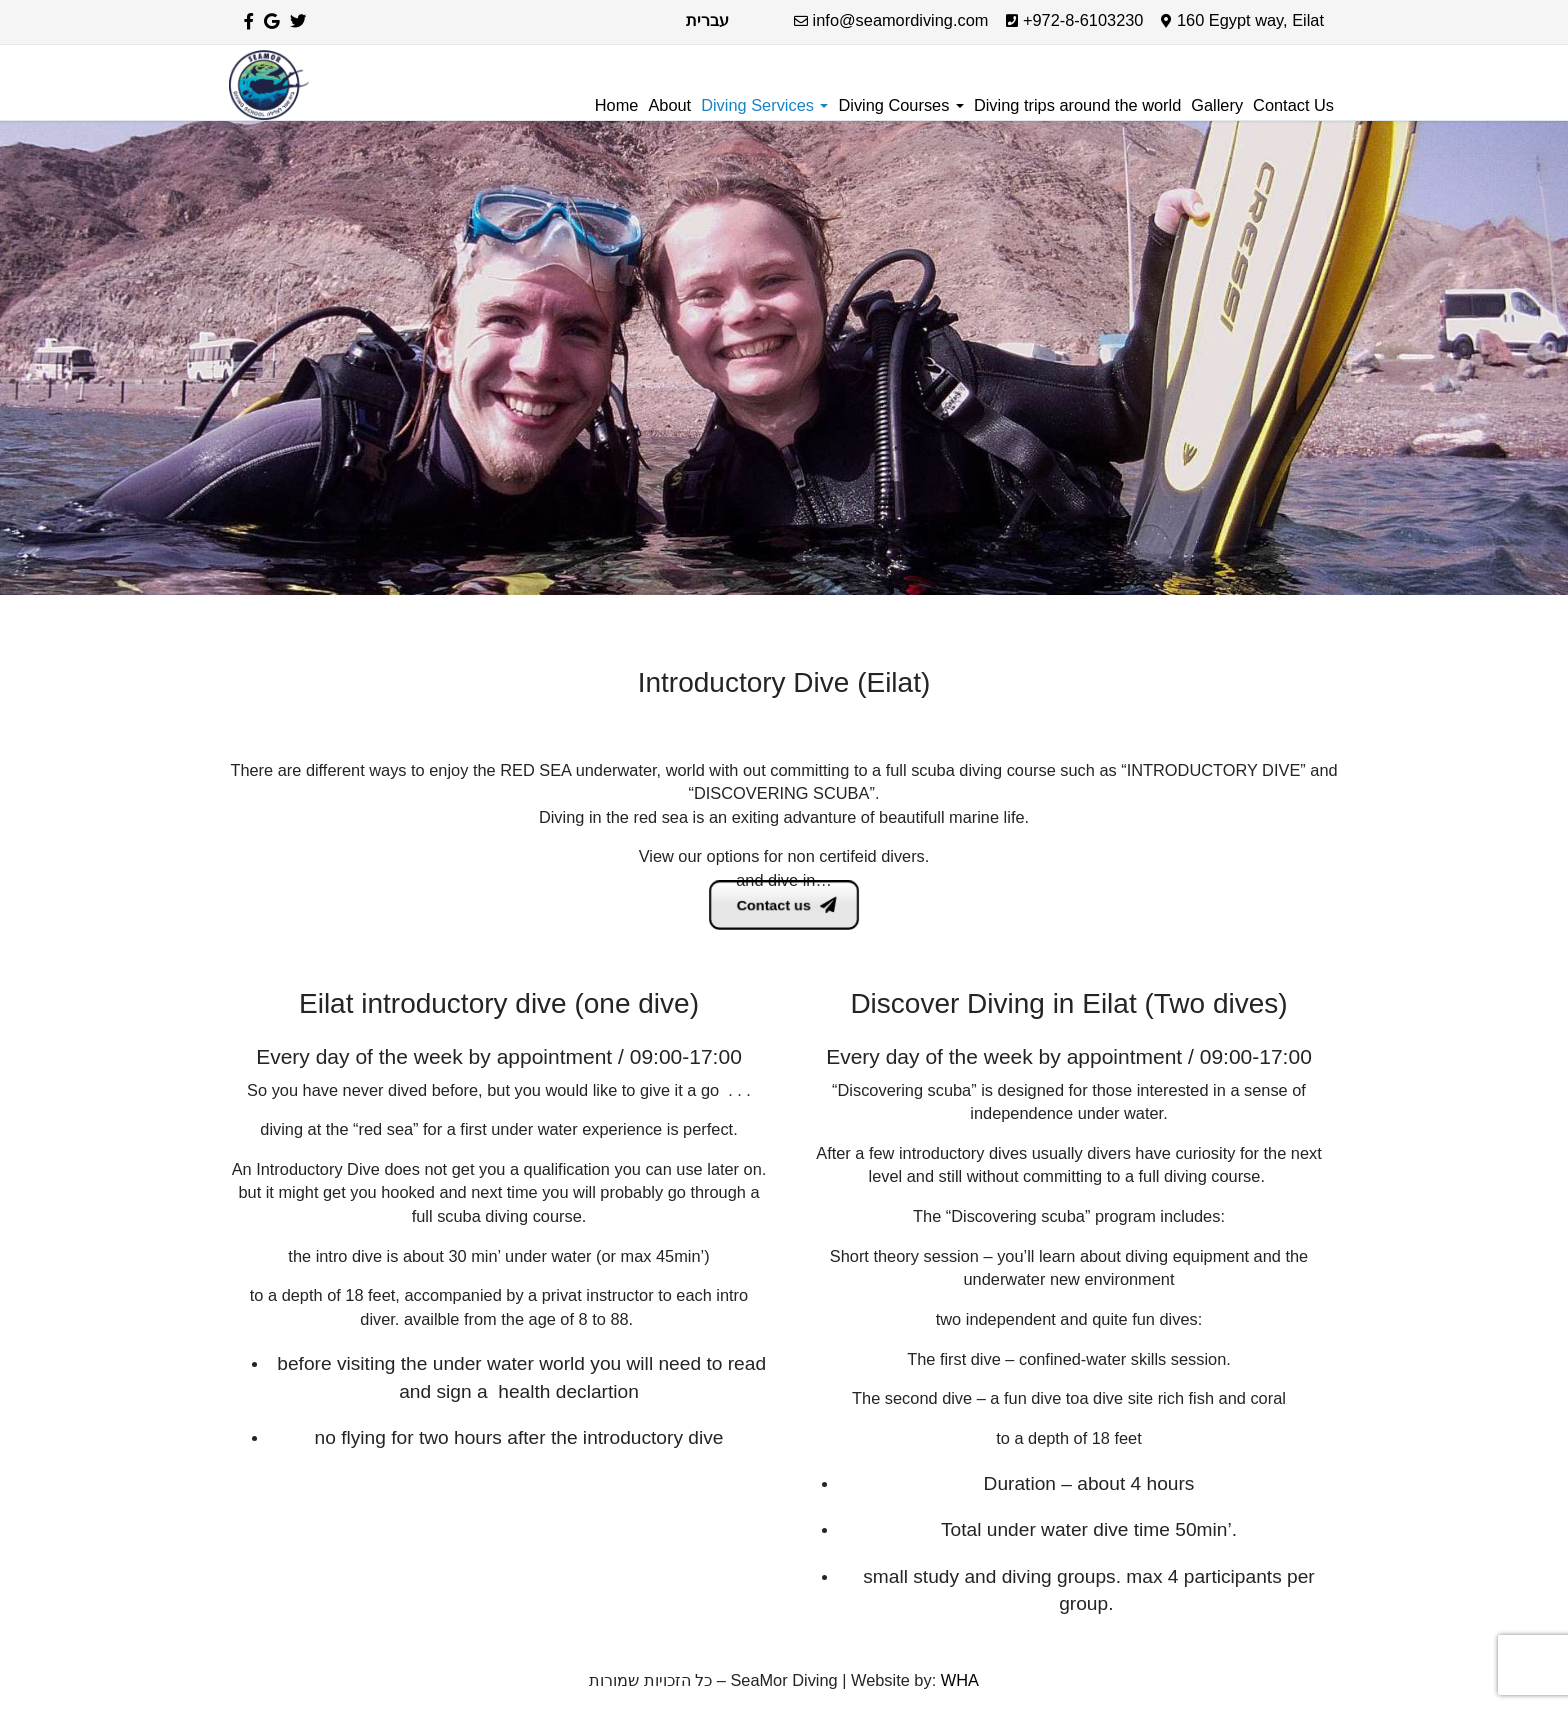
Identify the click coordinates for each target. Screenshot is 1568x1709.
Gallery (1217, 105)
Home (617, 105)
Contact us (786, 905)
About (669, 105)
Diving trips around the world (1077, 105)
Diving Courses (900, 105)
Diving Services (764, 105)
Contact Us (1293, 105)
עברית (707, 20)
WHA (960, 1680)
